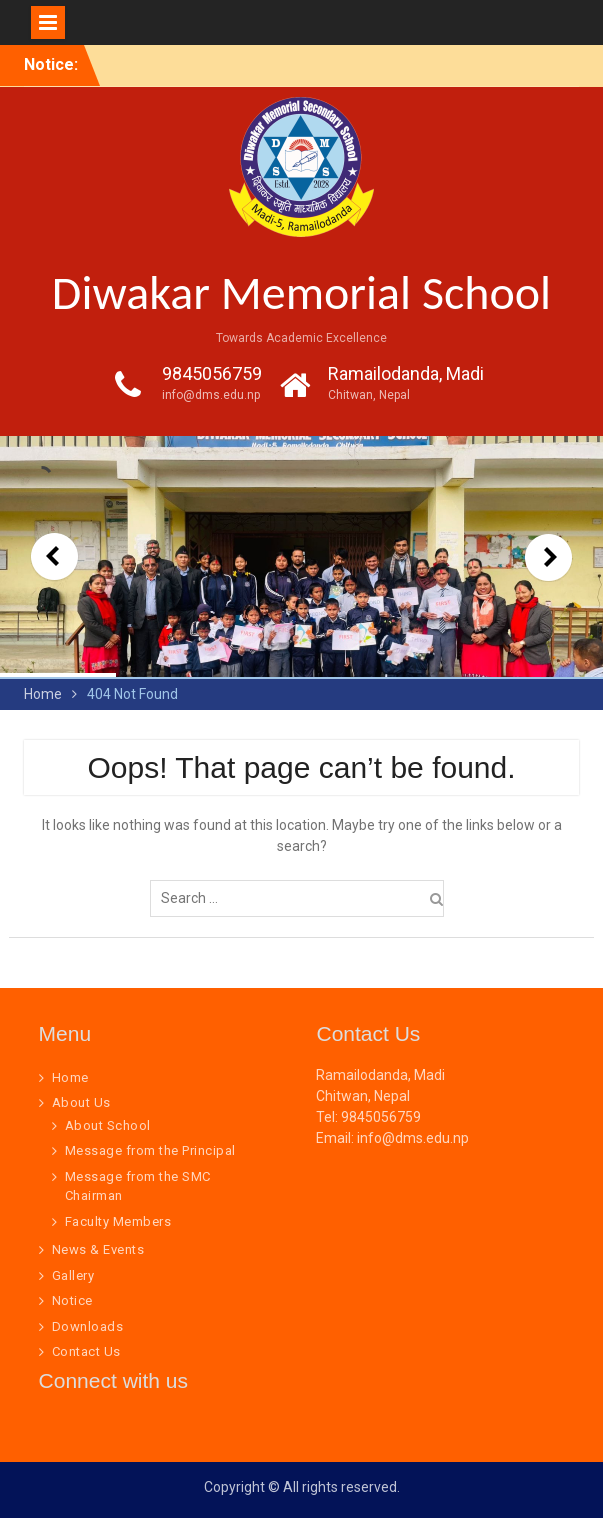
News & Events (98, 1249)
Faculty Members (118, 1221)
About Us (81, 1102)
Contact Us (86, 1351)
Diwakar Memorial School (301, 292)
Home (70, 1077)
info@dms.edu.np (211, 395)
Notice (72, 1300)
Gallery (73, 1275)
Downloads (88, 1326)
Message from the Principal (150, 1150)
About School (108, 1125)
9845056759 (212, 373)
